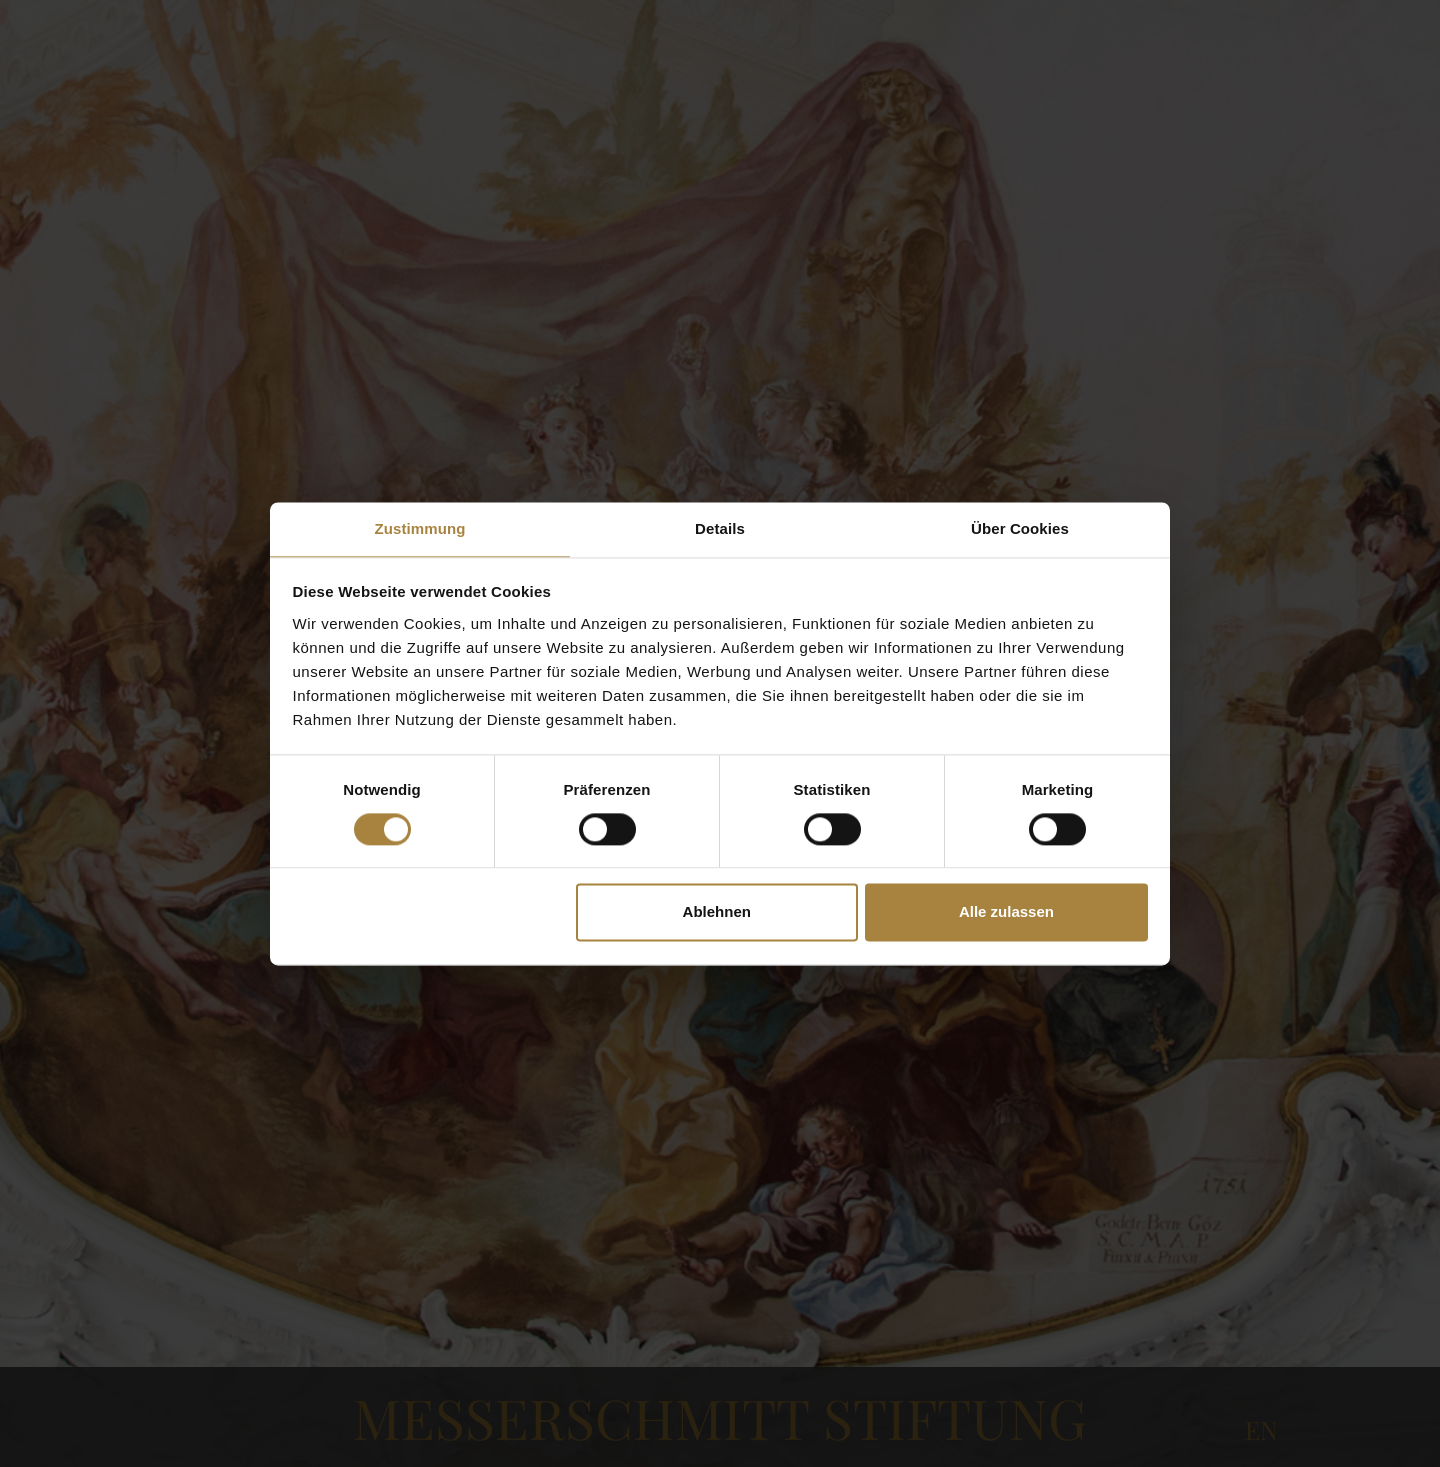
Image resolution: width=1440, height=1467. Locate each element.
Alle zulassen (1006, 912)
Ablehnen (717, 912)
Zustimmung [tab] (420, 528)
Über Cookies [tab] (1020, 528)
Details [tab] (720, 528)
